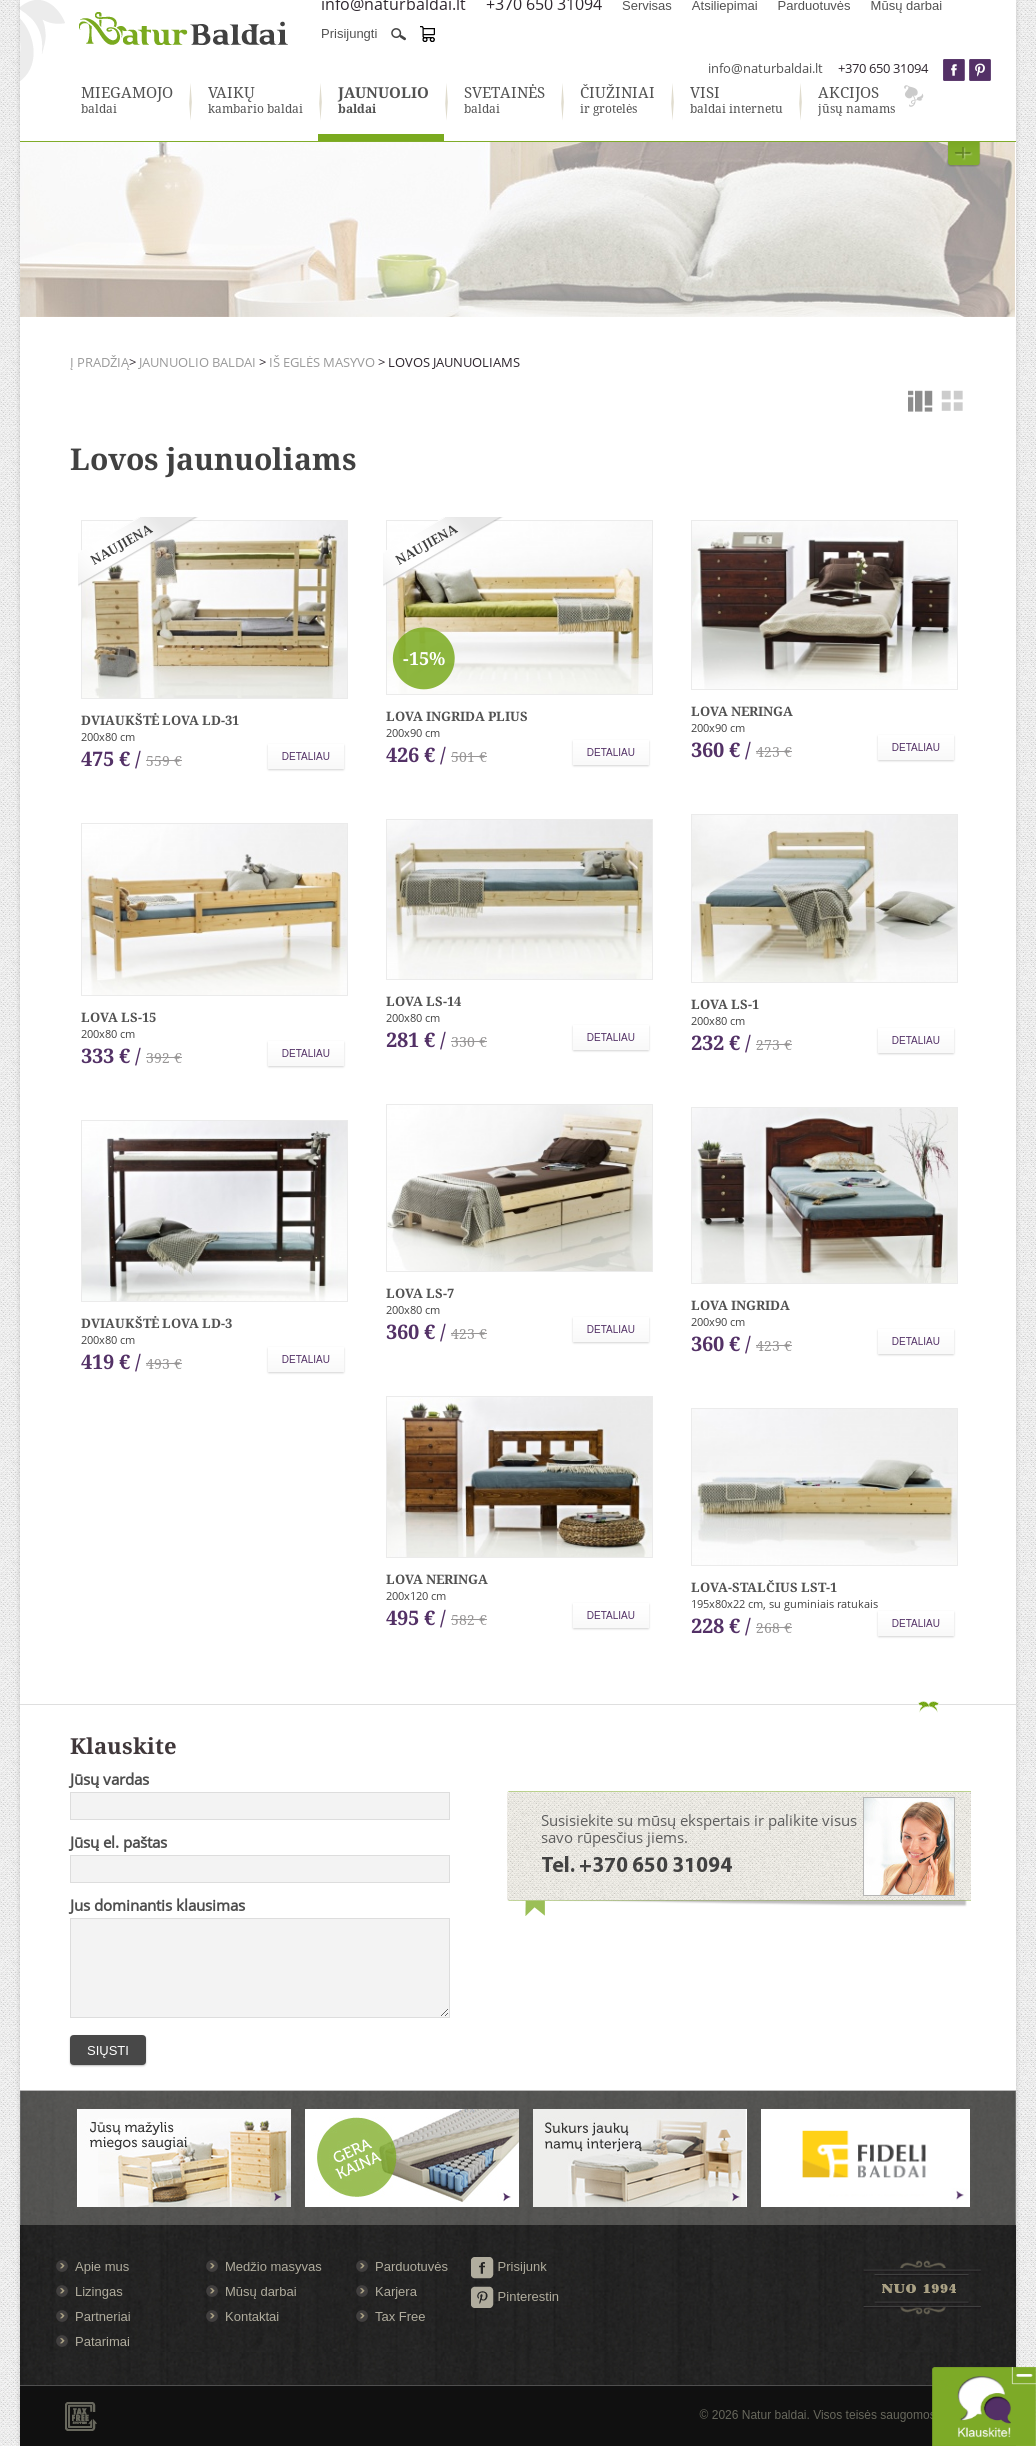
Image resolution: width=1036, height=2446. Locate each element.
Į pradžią (99, 362)
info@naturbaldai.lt (765, 68)
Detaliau (306, 756)
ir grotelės (617, 101)
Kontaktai (252, 2316)
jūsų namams (856, 101)
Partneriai (103, 2316)
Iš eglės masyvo (322, 362)
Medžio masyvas (273, 2266)
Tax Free (400, 2316)
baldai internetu (736, 101)
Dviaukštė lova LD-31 (160, 720)
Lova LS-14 (423, 1001)
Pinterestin (514, 2296)
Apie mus (102, 2266)
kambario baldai (255, 101)
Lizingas (99, 2291)
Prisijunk (508, 2266)
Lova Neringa (742, 711)
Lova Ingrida (740, 1305)
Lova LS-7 (420, 1293)
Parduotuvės (411, 2266)
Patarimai (102, 2341)
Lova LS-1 (725, 1004)
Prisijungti (349, 33)
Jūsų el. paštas (118, 1842)
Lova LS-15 (118, 1017)
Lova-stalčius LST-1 (764, 1587)
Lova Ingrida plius (457, 716)
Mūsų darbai (261, 2291)
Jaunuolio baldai (197, 362)
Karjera (396, 2291)
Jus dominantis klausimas (157, 1905)
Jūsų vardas (109, 1779)
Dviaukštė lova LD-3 (156, 1323)
